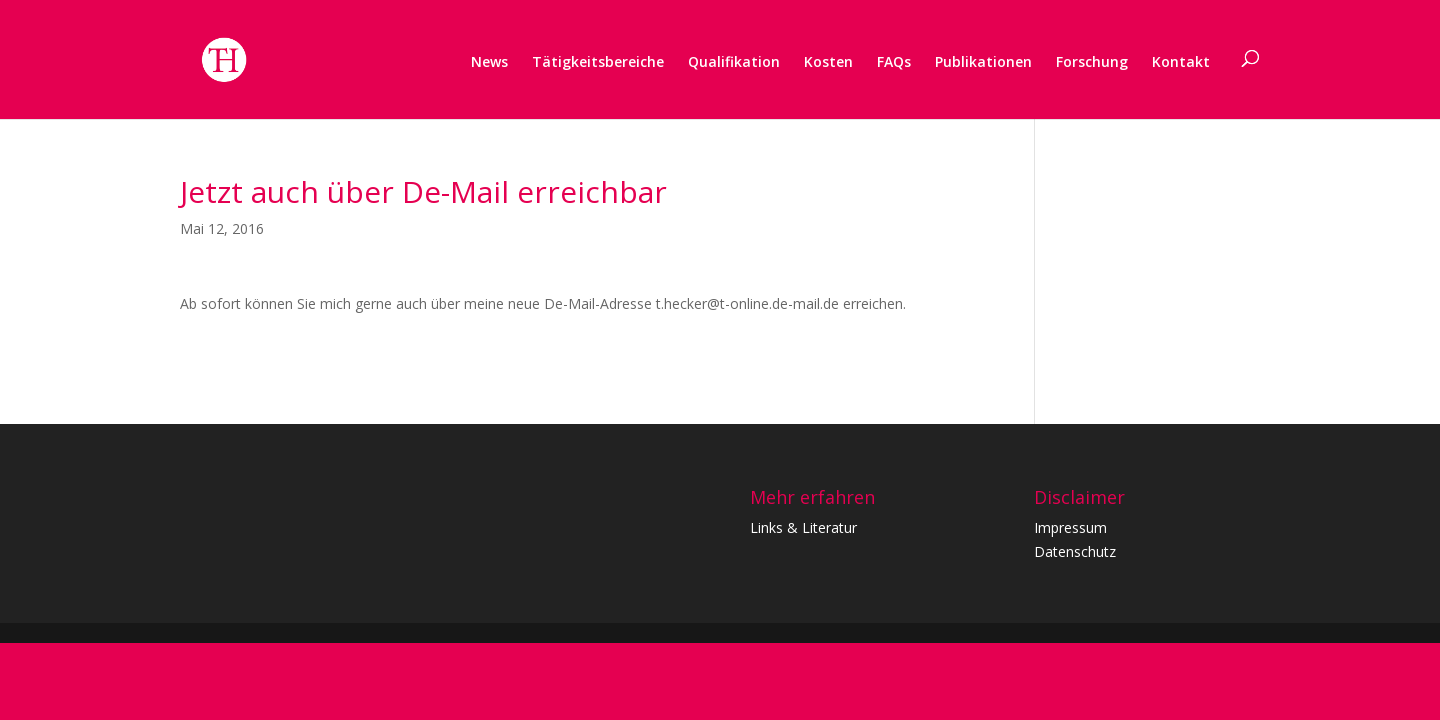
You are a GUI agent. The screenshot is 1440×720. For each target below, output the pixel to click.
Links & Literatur (803, 527)
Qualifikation (734, 61)
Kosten (828, 61)
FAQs (894, 61)
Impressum (1070, 527)
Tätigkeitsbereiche (598, 61)
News (489, 61)
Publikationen (983, 61)
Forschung (1092, 61)
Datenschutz (1075, 551)
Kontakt (1181, 61)
